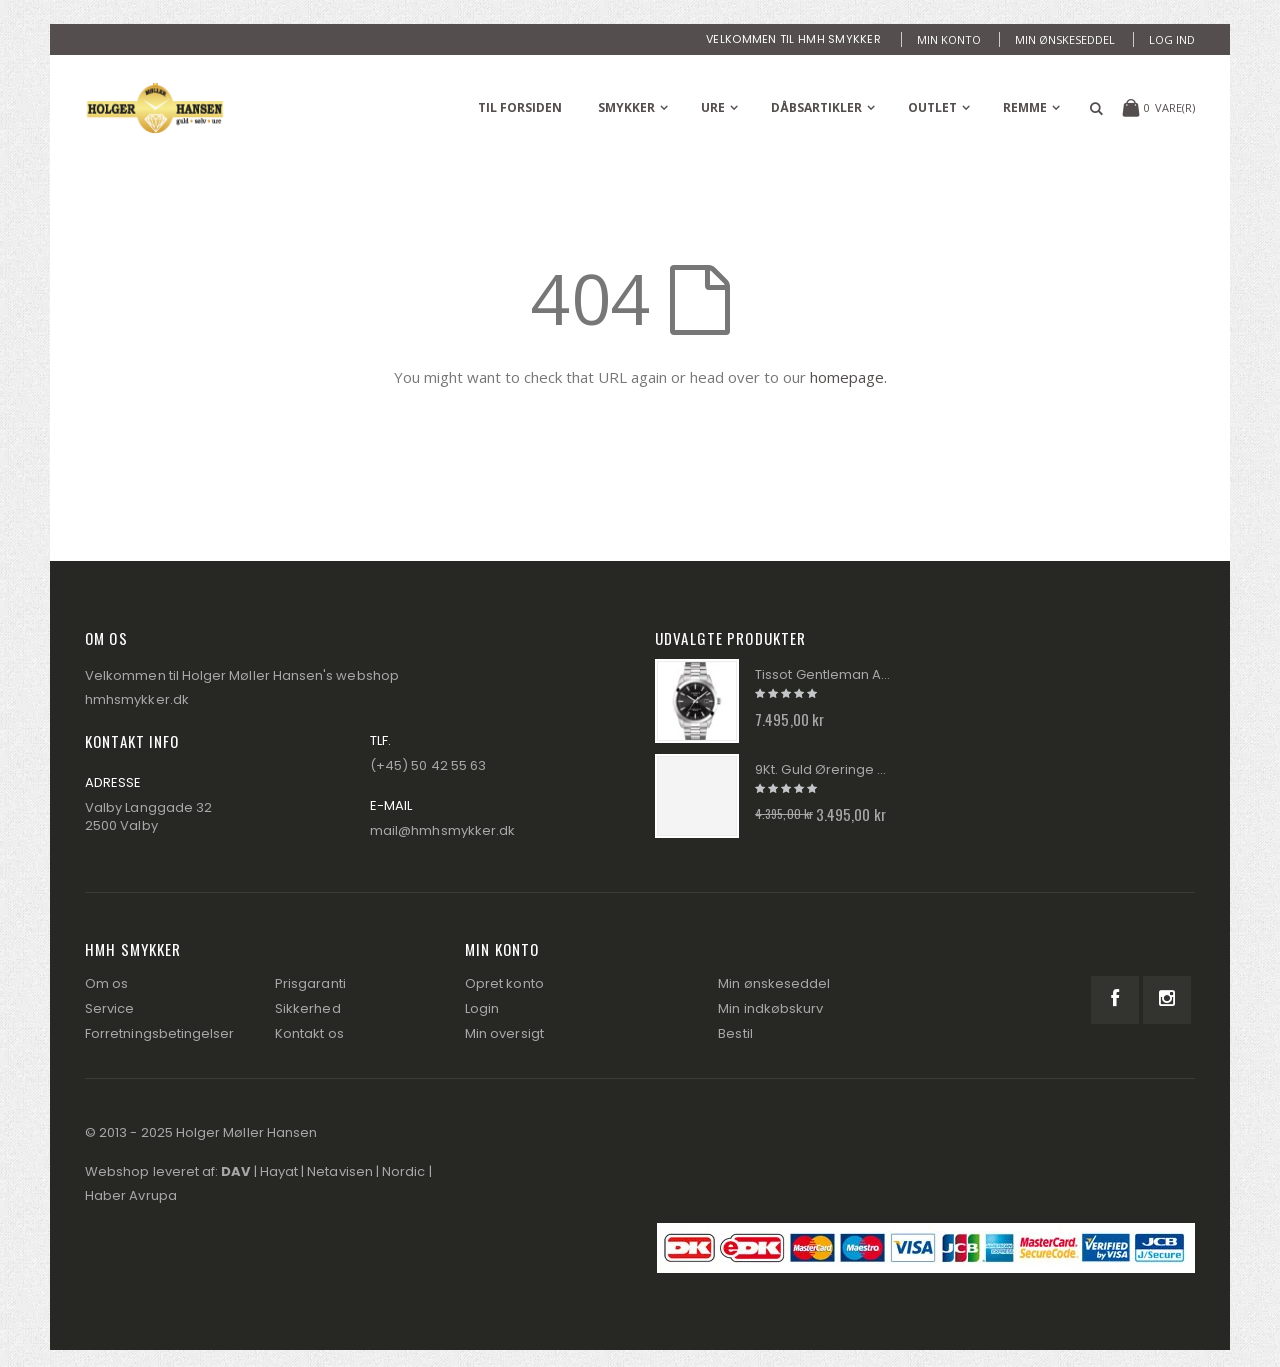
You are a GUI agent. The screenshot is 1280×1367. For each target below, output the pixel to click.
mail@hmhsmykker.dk (442, 830)
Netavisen (340, 1171)
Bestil (735, 1033)
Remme (1025, 107)
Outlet (932, 107)
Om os (106, 983)
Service (109, 1008)
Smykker (626, 107)
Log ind (1172, 39)
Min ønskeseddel (1065, 39)
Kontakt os (309, 1033)
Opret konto (504, 983)
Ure (713, 107)
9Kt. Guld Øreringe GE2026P (823, 770)
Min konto (949, 39)
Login (482, 1008)
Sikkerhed (308, 1008)
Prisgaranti (310, 983)
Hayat (279, 1171)
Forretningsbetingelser (159, 1033)
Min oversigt (504, 1033)
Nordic (403, 1171)
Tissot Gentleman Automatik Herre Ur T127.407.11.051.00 (823, 675)
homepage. (848, 377)
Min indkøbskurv (770, 1008)
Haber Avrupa (131, 1195)
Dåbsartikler (816, 107)
